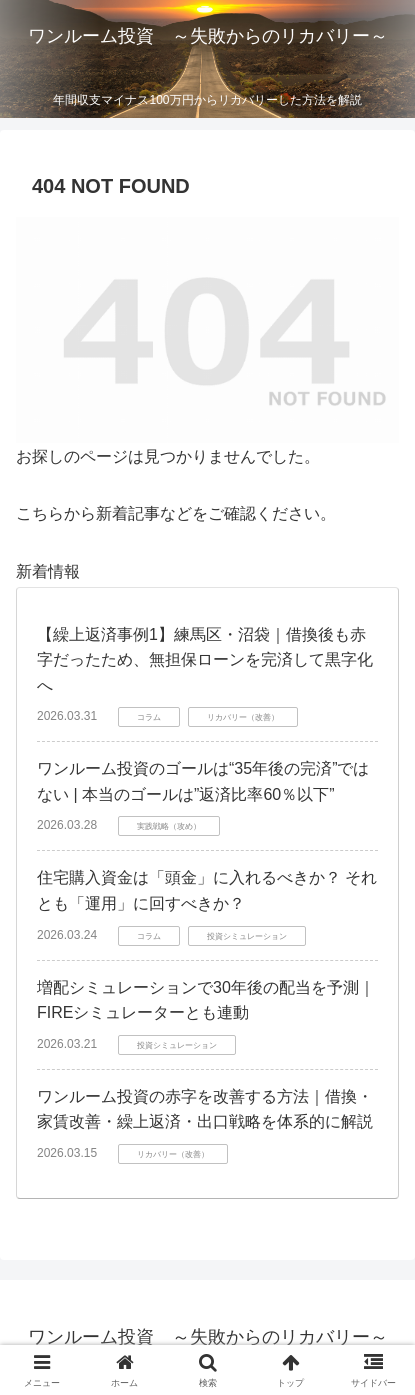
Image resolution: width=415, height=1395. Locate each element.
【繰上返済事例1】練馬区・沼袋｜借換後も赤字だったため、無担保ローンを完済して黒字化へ (205, 660)
